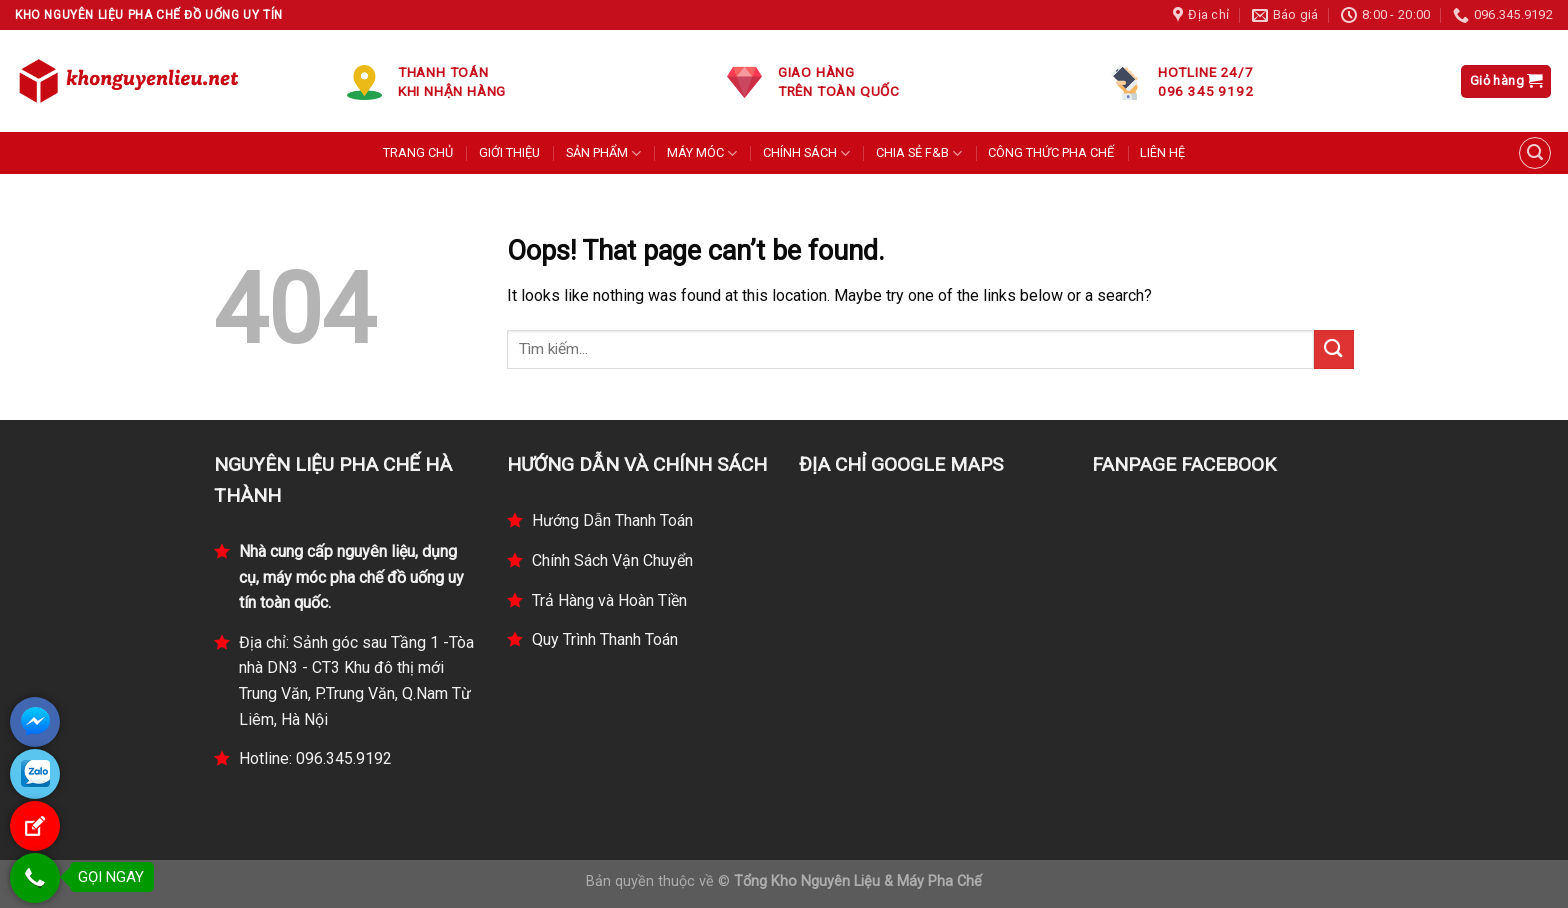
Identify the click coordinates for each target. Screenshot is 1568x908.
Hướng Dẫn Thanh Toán (612, 520)
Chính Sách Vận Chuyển (612, 560)
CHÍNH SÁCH (806, 153)
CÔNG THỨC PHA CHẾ (1051, 152)
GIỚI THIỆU (509, 152)
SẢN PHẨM (603, 153)
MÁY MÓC (702, 153)
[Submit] (1334, 349)
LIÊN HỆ (1162, 152)
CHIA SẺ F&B (919, 153)
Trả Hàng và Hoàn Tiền (609, 600)
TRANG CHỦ (418, 152)
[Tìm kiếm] (1535, 153)
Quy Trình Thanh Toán (605, 639)
